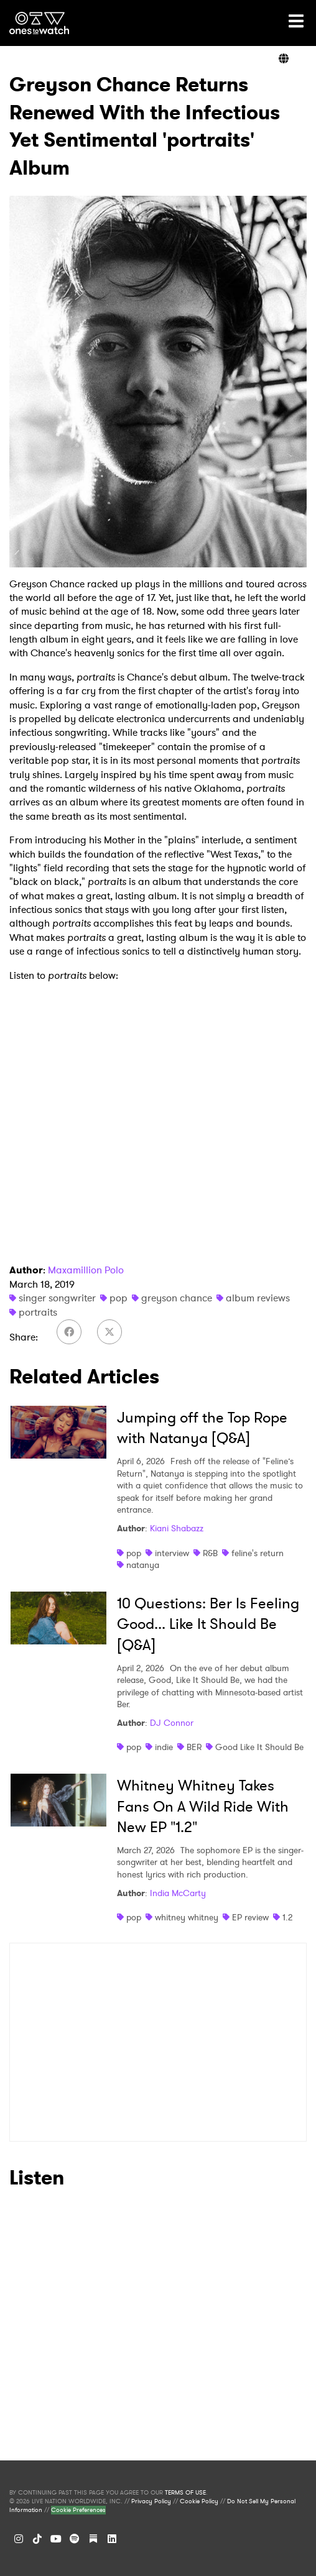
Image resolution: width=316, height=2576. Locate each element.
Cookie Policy (199, 2501)
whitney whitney (186, 1917)
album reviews (258, 1298)
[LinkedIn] (112, 2538)
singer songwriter (57, 1298)
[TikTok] (37, 2538)
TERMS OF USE (185, 2492)
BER (194, 1747)
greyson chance (176, 1298)
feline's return (257, 1553)
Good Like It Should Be (259, 1747)
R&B (210, 1553)
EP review (250, 1917)
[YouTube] (56, 2538)
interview (172, 1553)
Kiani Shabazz (176, 1528)
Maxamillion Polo (86, 1270)
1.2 (287, 1917)
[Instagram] (18, 2538)
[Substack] (93, 2538)
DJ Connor (171, 1723)
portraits (38, 1312)
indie (164, 1747)
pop (118, 1298)
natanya (142, 1565)
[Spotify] (74, 2538)
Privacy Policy (151, 2501)
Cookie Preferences (78, 2510)
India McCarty (178, 1893)
